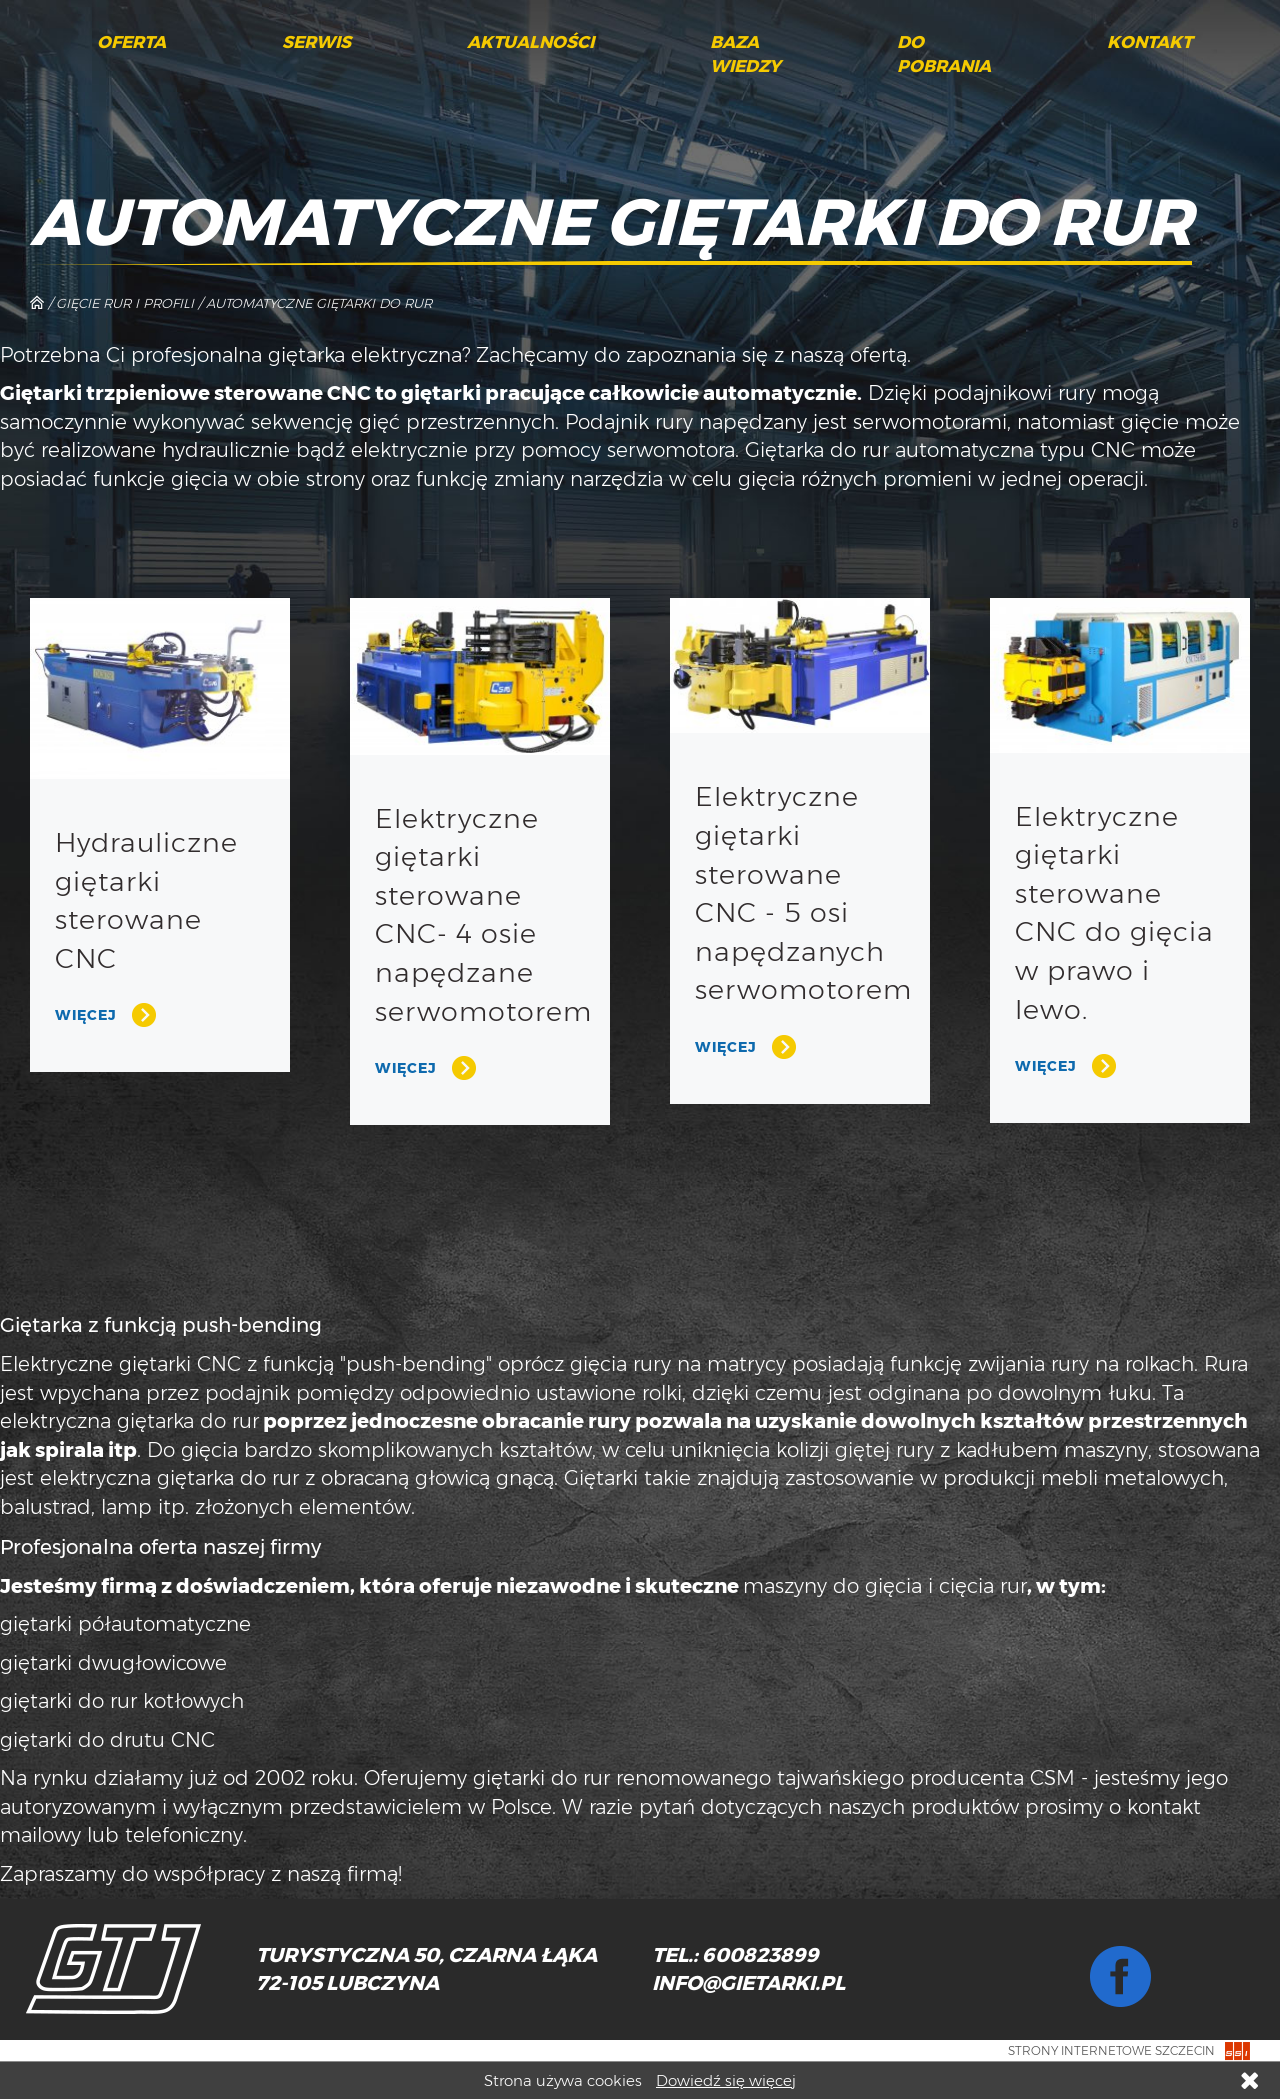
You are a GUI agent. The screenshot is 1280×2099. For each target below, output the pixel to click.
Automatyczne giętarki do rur (319, 303)
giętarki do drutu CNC (107, 1740)
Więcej (86, 1015)
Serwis (316, 42)
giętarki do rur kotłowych (122, 1701)
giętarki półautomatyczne (125, 1624)
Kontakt (1149, 42)
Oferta (131, 42)
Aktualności (530, 42)
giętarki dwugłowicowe (113, 1663)
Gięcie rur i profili (125, 303)
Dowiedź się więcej (726, 2080)
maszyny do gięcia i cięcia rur (885, 1586)
